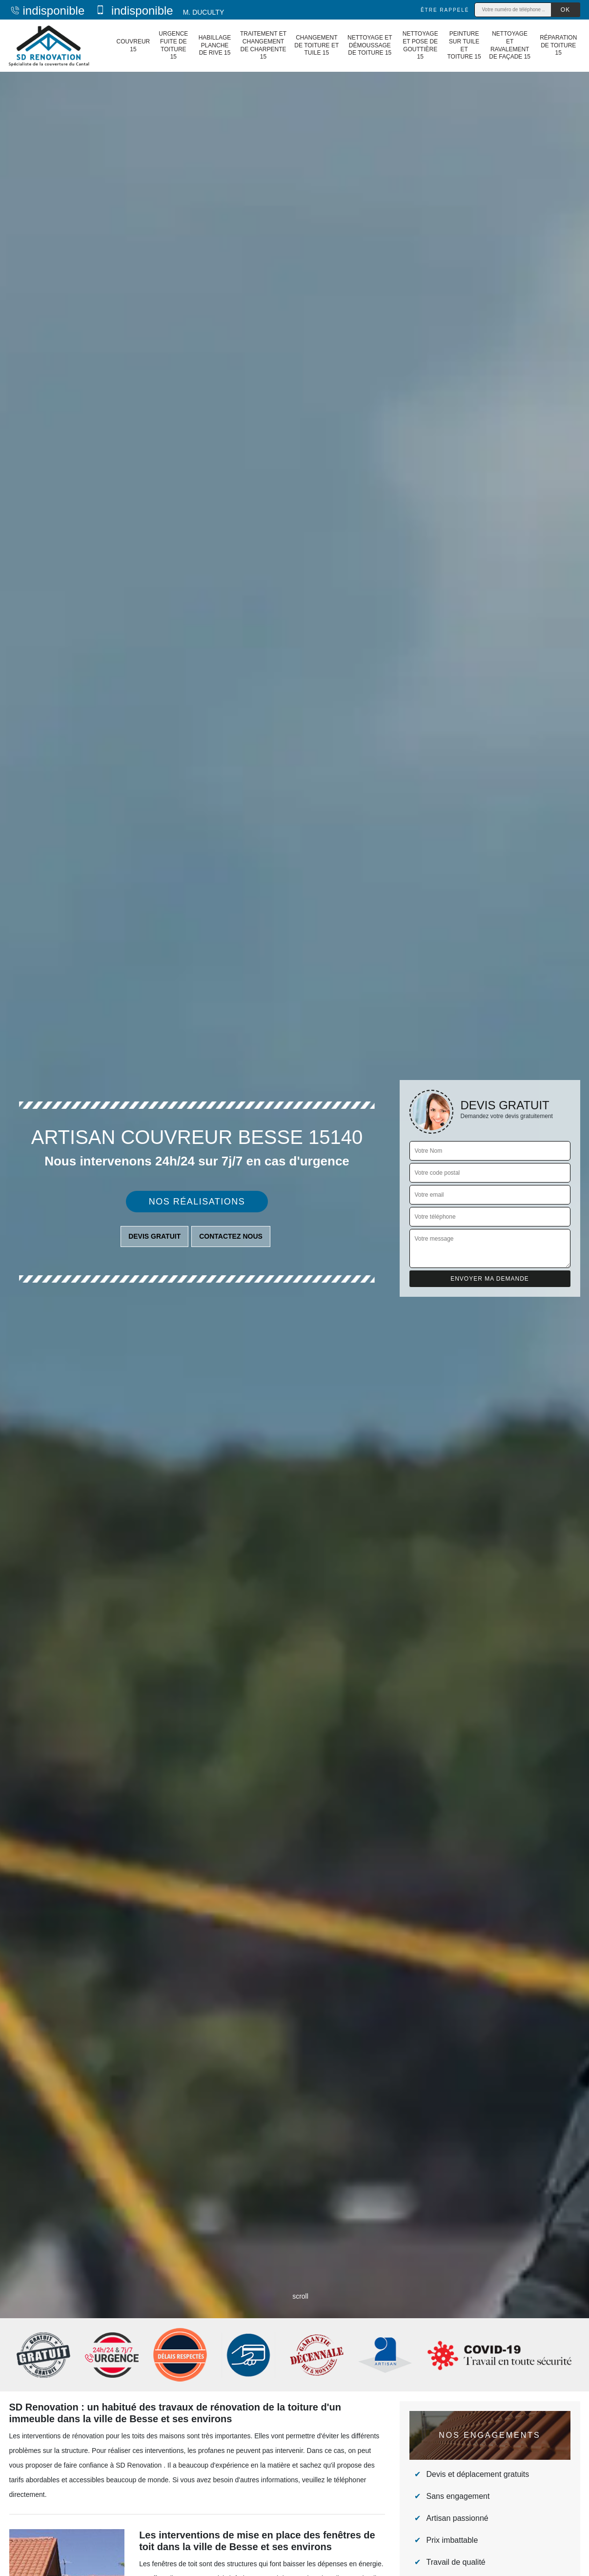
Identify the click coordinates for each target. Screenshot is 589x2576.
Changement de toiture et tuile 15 (316, 45)
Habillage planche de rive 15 (215, 45)
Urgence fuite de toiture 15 (173, 45)
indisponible (47, 10)
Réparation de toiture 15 (558, 45)
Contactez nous (231, 1236)
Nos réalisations (197, 1201)
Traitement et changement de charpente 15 (263, 45)
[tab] (294, 1288)
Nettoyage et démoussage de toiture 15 (369, 45)
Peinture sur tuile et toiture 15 (464, 45)
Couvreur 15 (133, 45)
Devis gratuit (154, 1236)
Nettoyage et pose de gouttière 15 (420, 45)
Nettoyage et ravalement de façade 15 (509, 45)
